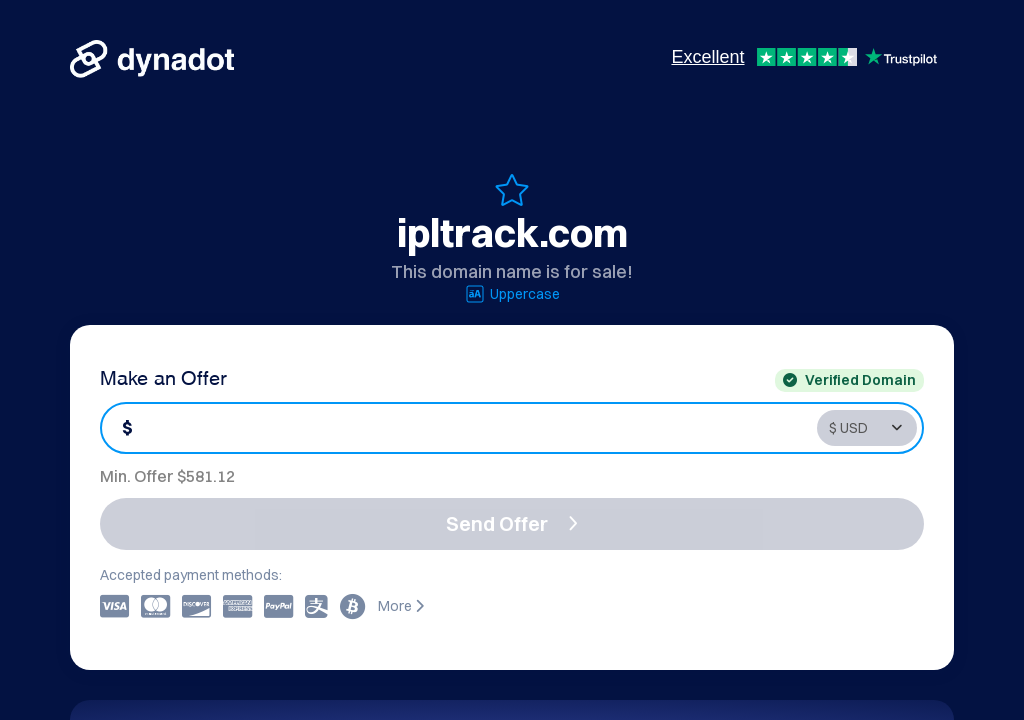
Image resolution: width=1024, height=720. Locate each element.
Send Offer (512, 523)
